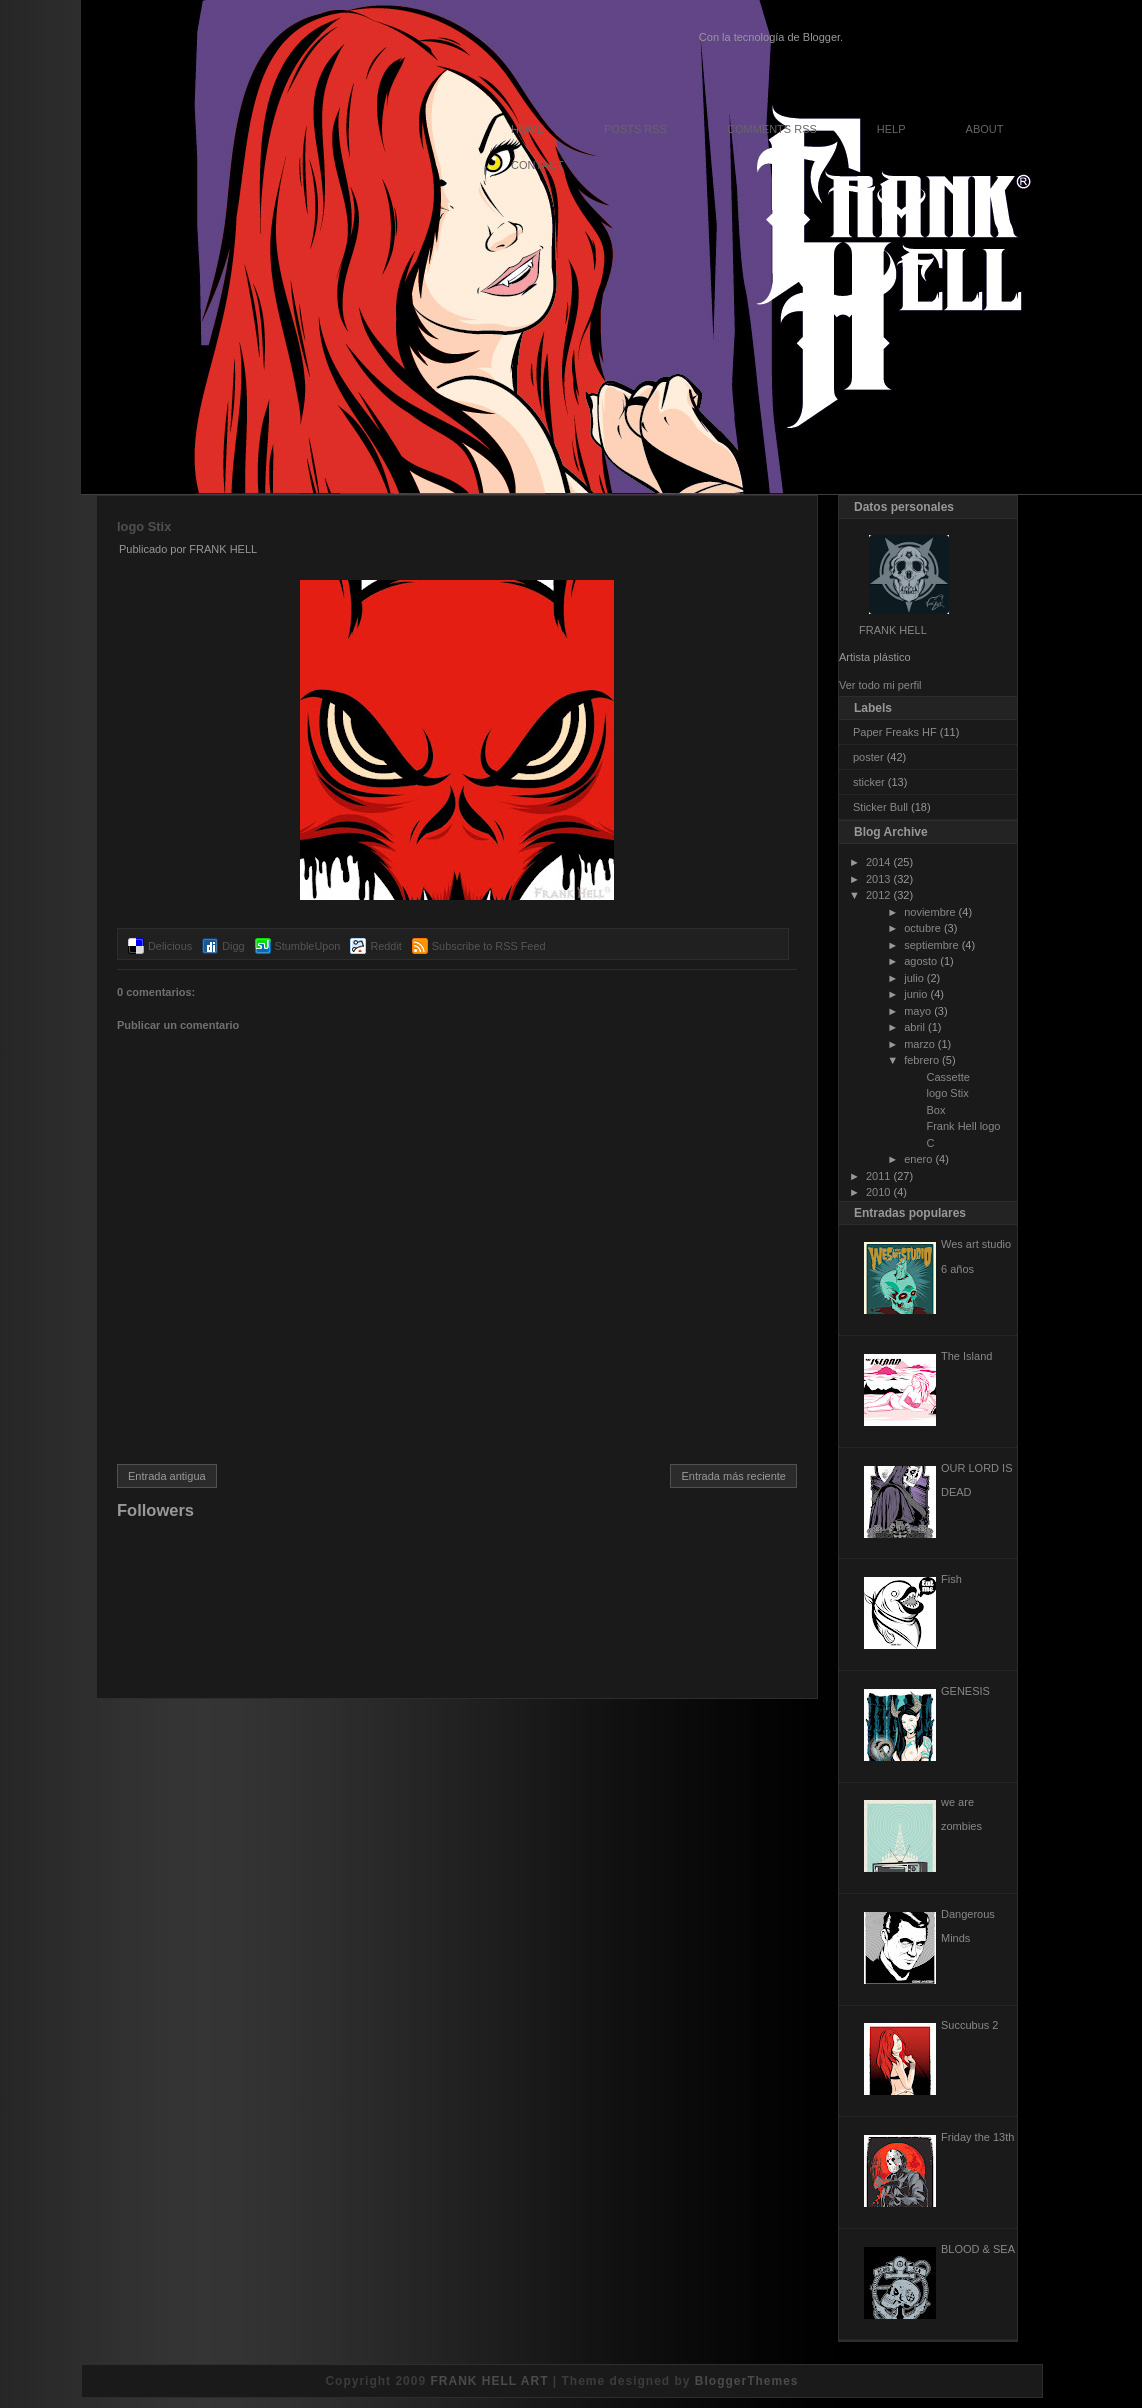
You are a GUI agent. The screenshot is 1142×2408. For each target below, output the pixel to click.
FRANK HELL (893, 630)
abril (914, 1027)
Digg (233, 946)
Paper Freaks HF (895, 732)
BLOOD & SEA (978, 2249)
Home (527, 129)
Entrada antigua (167, 1476)
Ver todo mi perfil (880, 685)
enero (918, 1159)
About (985, 129)
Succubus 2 (969, 2025)
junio (915, 994)
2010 (878, 1192)
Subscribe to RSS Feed (489, 946)
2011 (878, 1176)
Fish (951, 1579)
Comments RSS (772, 129)
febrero (921, 1060)
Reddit (385, 946)
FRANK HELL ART (489, 2381)
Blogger (821, 37)
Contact (537, 165)
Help (891, 129)
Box (935, 1110)
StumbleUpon (308, 946)
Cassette (947, 1077)
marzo (919, 1044)
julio (914, 978)
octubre (922, 928)
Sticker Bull (880, 807)
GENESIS (965, 1691)
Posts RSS (635, 129)
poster (868, 757)
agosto (920, 961)
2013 (878, 879)
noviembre (929, 912)
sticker (869, 782)
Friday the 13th (977, 2137)
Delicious (170, 946)
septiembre (931, 945)
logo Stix (144, 526)
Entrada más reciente (733, 1476)
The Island (966, 1356)
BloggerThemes (747, 2381)
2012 (878, 895)
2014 (878, 862)
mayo (917, 1011)
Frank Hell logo (963, 1126)
